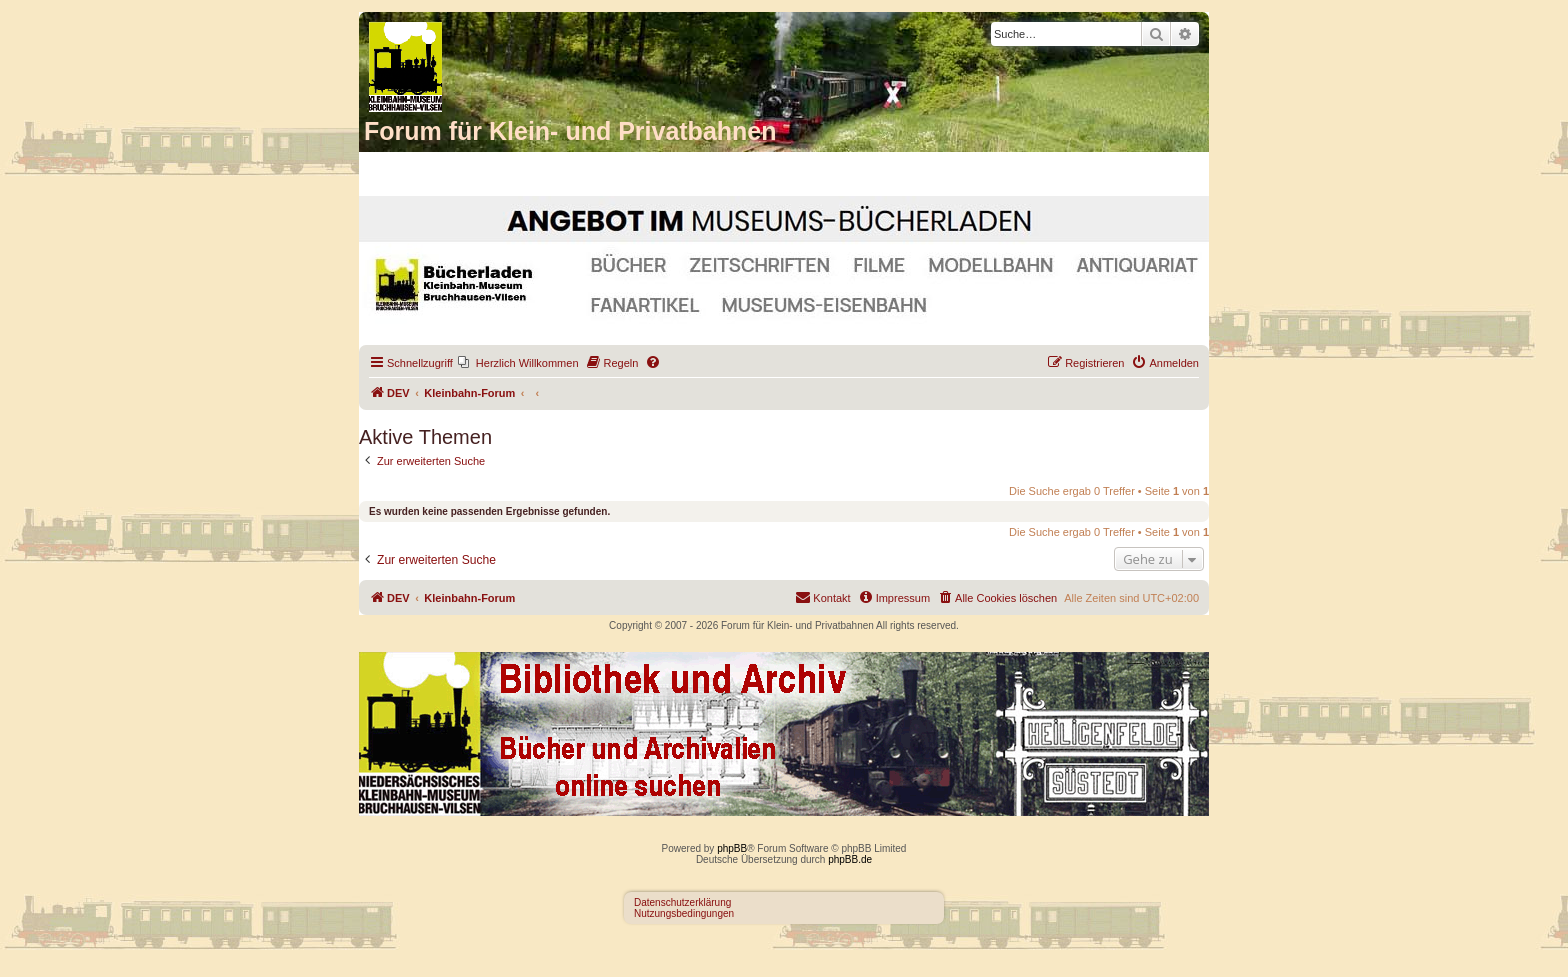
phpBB (732, 848)
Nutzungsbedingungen (684, 913)
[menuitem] (518, 363)
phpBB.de (850, 859)
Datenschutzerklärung (682, 902)
